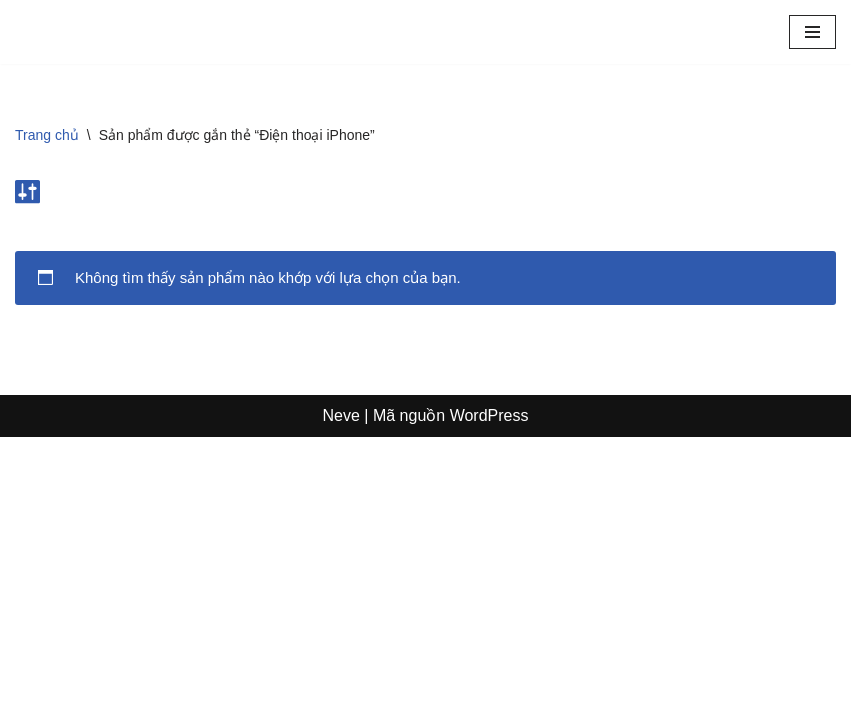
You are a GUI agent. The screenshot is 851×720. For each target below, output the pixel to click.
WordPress (489, 698)
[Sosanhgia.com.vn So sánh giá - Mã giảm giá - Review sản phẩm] (75, 32)
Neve (341, 698)
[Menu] (812, 32)
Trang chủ (47, 135)
